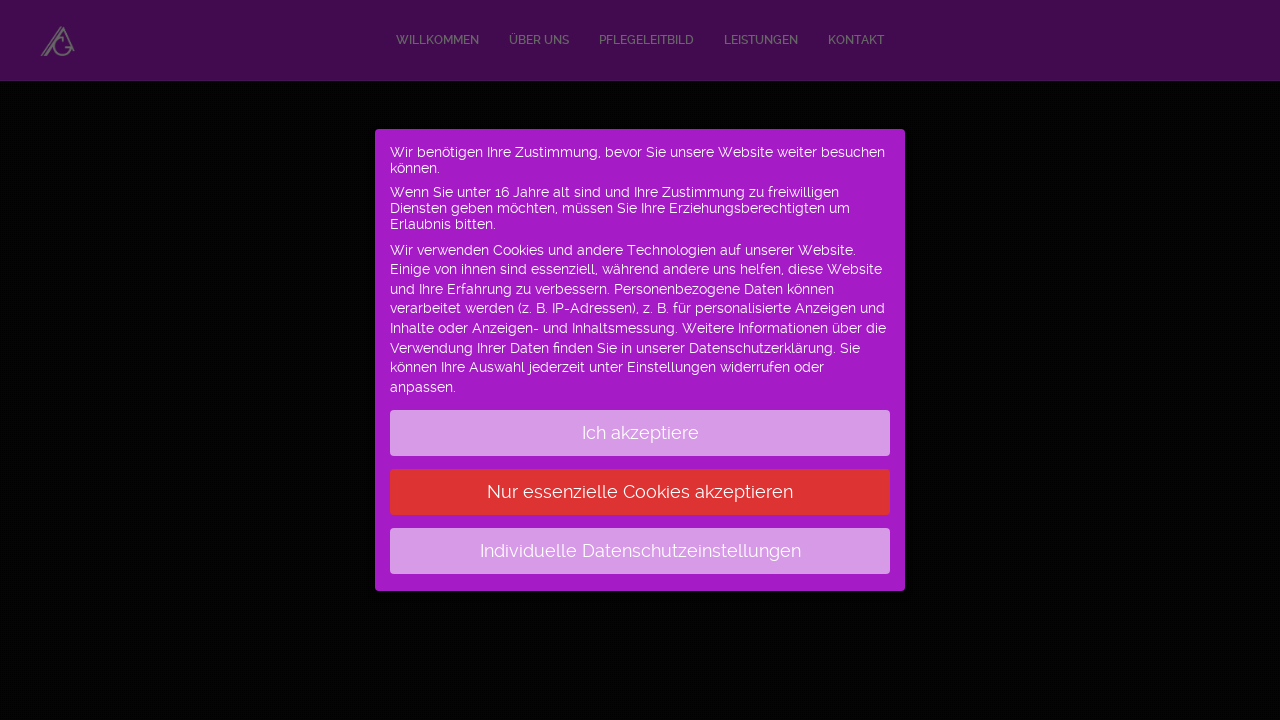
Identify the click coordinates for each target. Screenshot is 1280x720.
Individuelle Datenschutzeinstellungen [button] (640, 543)
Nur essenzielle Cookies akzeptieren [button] (640, 484)
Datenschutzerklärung (761, 340)
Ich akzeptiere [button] (640, 425)
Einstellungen (671, 359)
